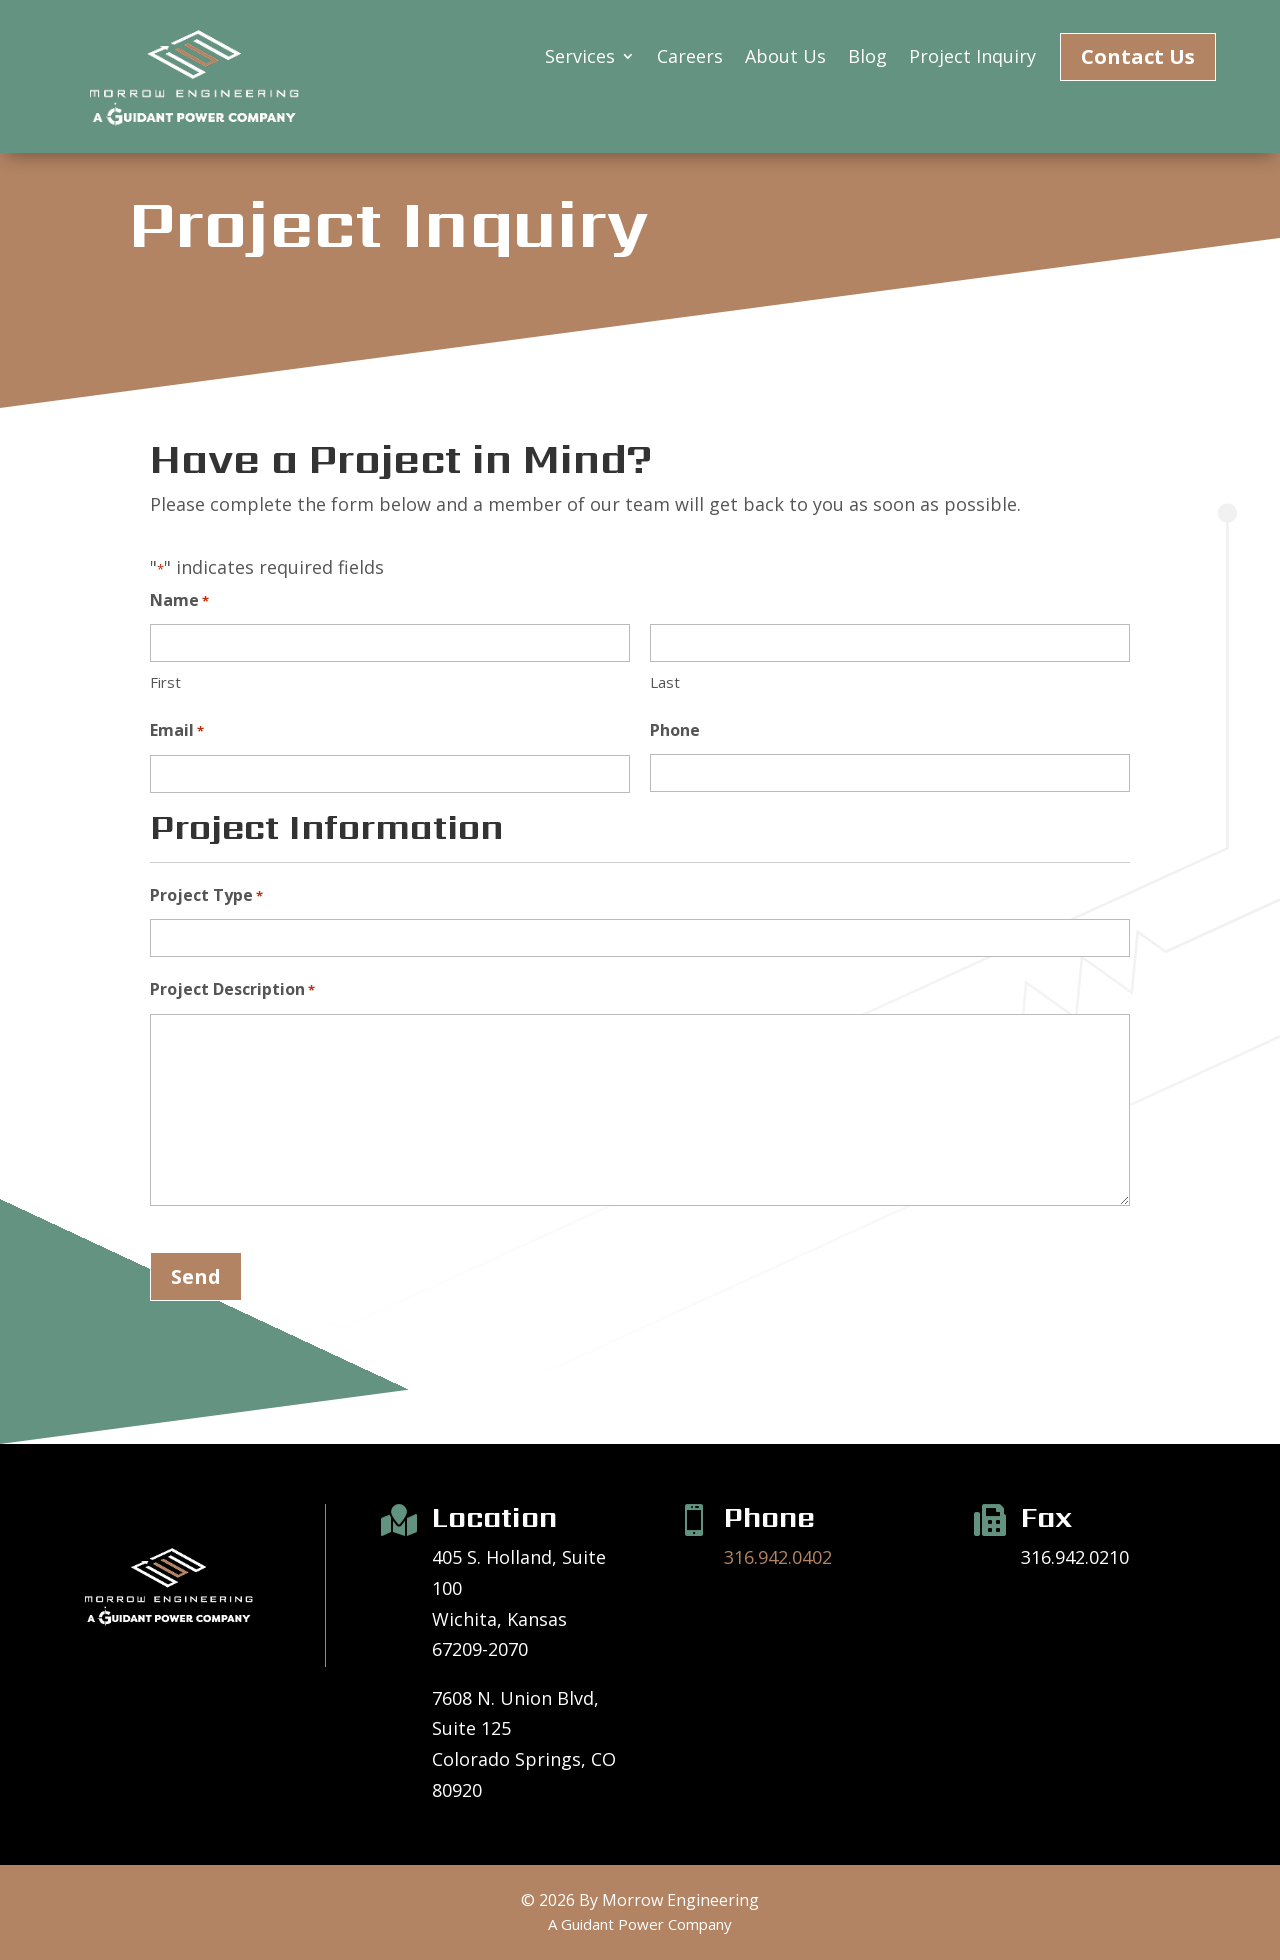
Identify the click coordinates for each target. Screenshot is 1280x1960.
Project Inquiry (972, 58)
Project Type (206, 896)
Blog (867, 58)
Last (665, 682)
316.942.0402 (778, 1557)
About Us (785, 58)
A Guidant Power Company (640, 1924)
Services (580, 58)
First (165, 682)
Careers (690, 58)
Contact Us (1138, 56)
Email (177, 731)
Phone (675, 730)
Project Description (232, 990)
